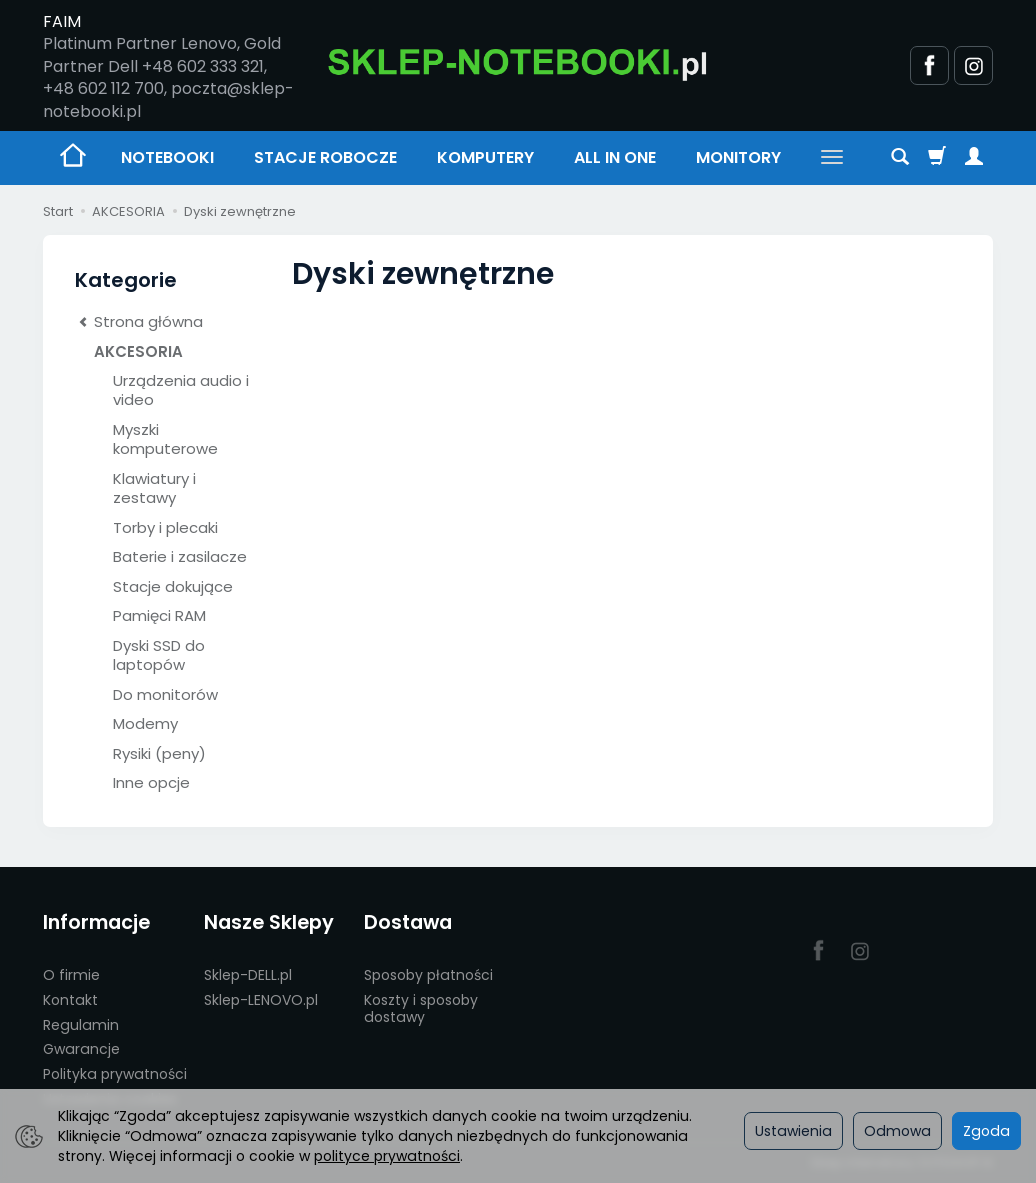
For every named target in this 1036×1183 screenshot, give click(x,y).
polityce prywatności (387, 1156)
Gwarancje (81, 1049)
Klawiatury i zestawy (154, 488)
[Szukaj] (900, 158)
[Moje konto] (974, 158)
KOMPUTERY (485, 157)
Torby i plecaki (165, 527)
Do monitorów (165, 694)
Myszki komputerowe (165, 439)
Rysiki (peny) (159, 753)
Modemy (145, 723)
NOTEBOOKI (167, 157)
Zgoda (986, 1131)
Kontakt (70, 1000)
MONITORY (738, 157)
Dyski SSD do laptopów (159, 655)
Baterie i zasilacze (180, 556)
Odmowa (897, 1131)
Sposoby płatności (428, 975)
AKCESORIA (138, 351)
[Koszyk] (937, 158)
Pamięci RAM (159, 615)
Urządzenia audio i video (181, 390)
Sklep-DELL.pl (248, 975)
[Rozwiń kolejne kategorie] (832, 158)
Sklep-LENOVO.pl (261, 1000)
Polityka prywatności (115, 1074)
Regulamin (81, 1025)
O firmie (71, 975)
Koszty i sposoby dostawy (421, 1008)
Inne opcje (151, 782)
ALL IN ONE (615, 157)
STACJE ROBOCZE (325, 157)
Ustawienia (793, 1131)
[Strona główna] (518, 63)
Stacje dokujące (173, 586)
